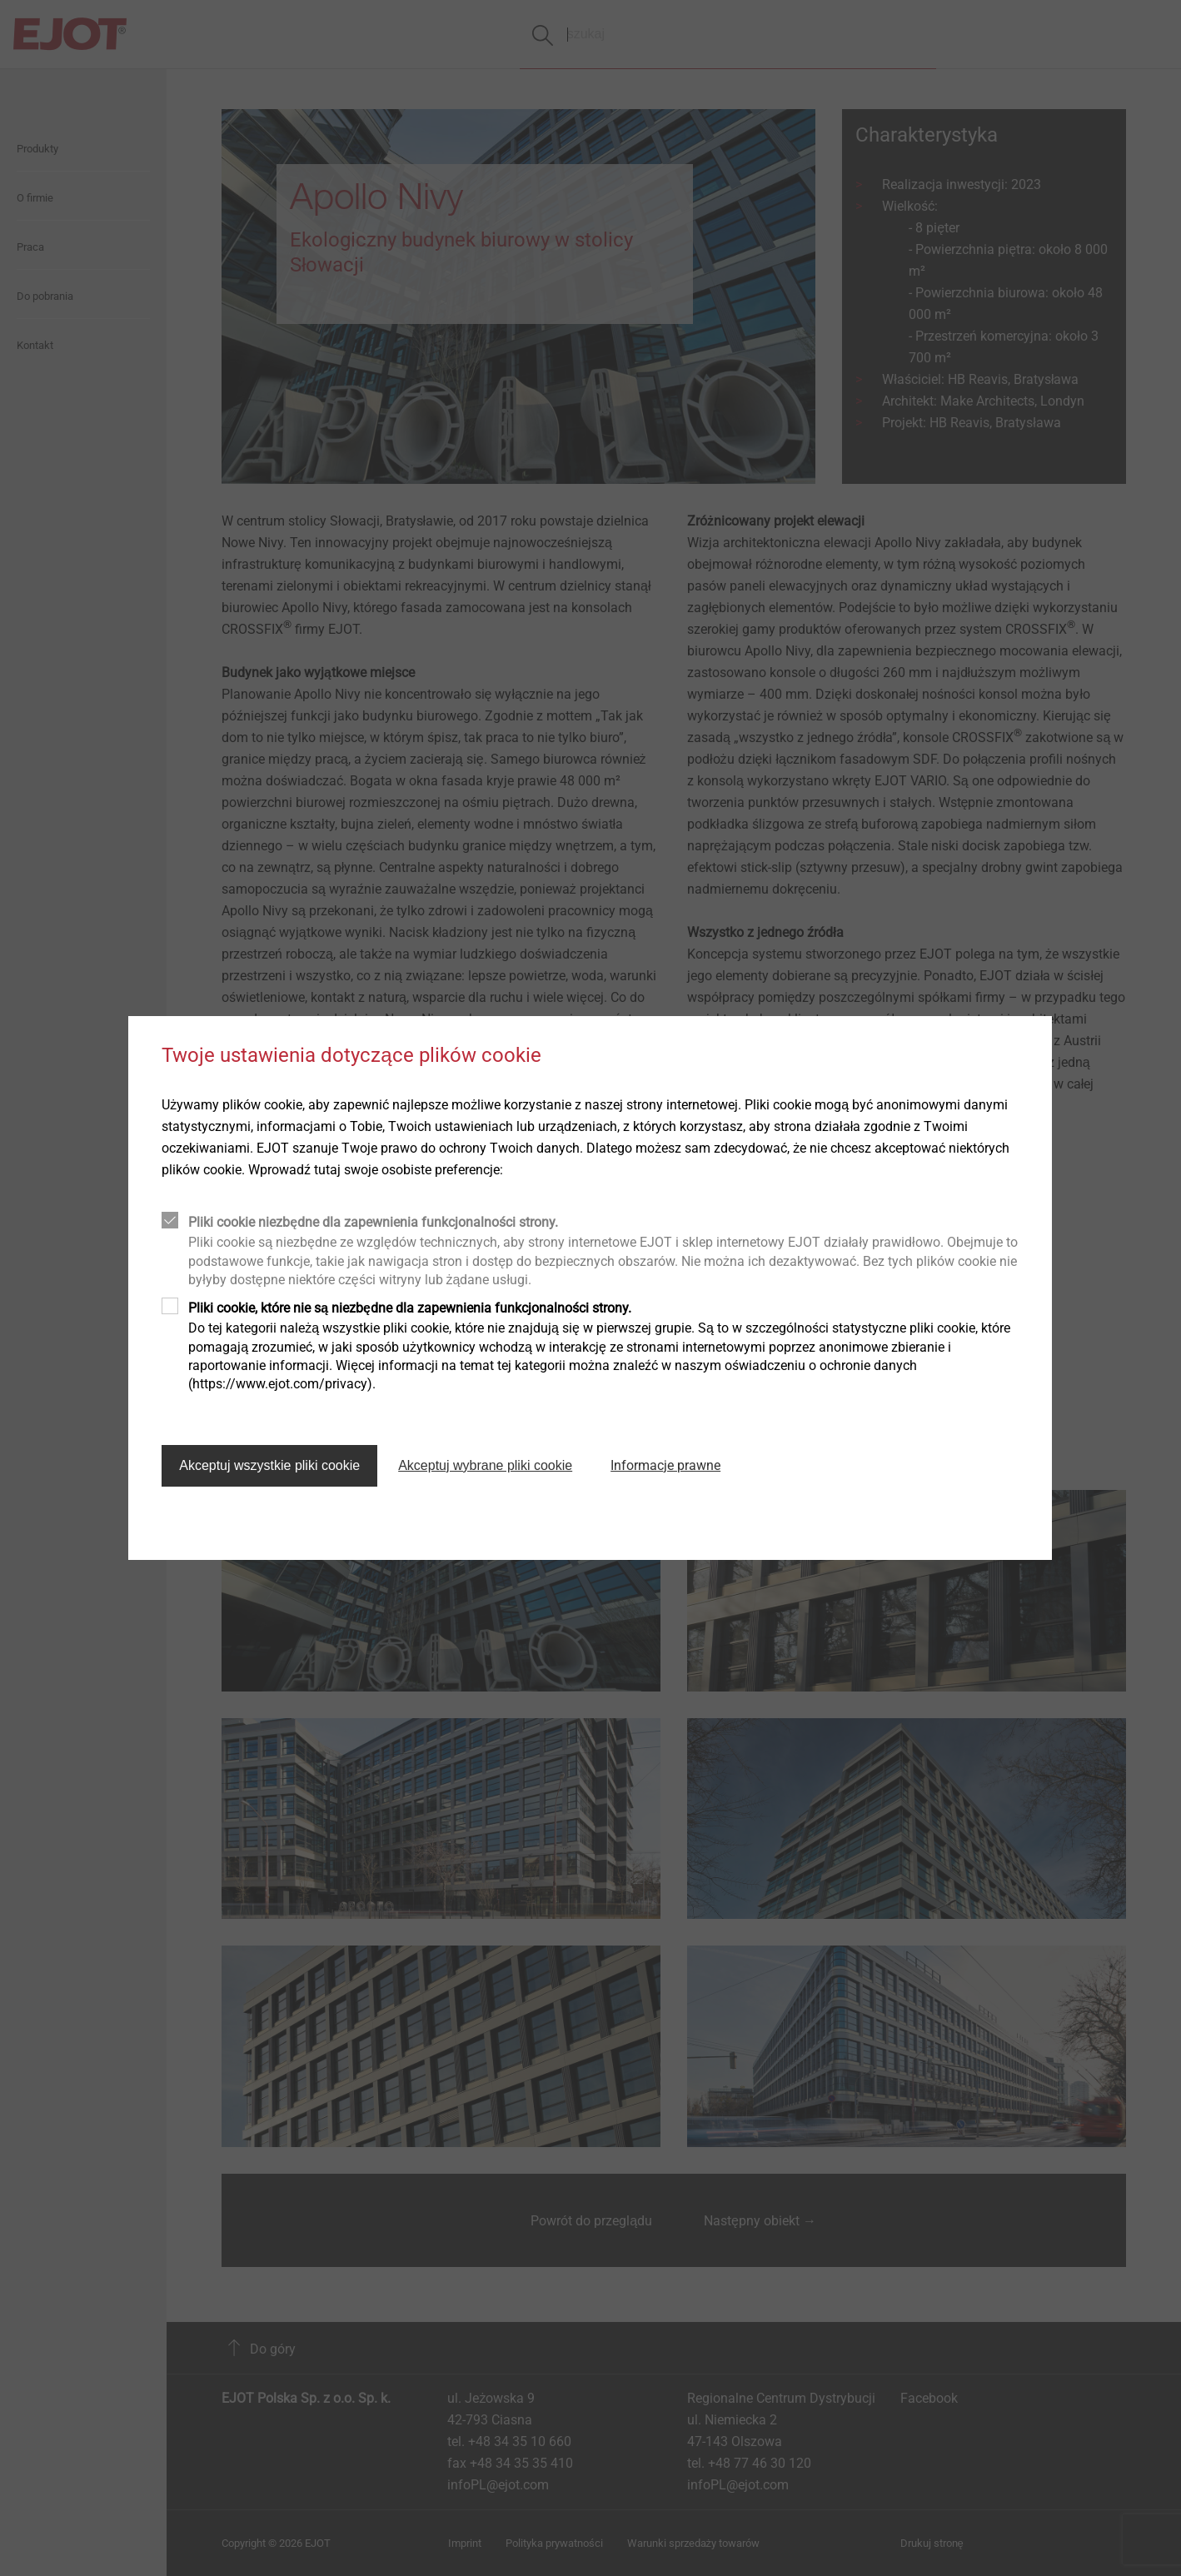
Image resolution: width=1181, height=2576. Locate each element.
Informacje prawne (665, 1465)
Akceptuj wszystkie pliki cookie (269, 1465)
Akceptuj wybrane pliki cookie (485, 1465)
